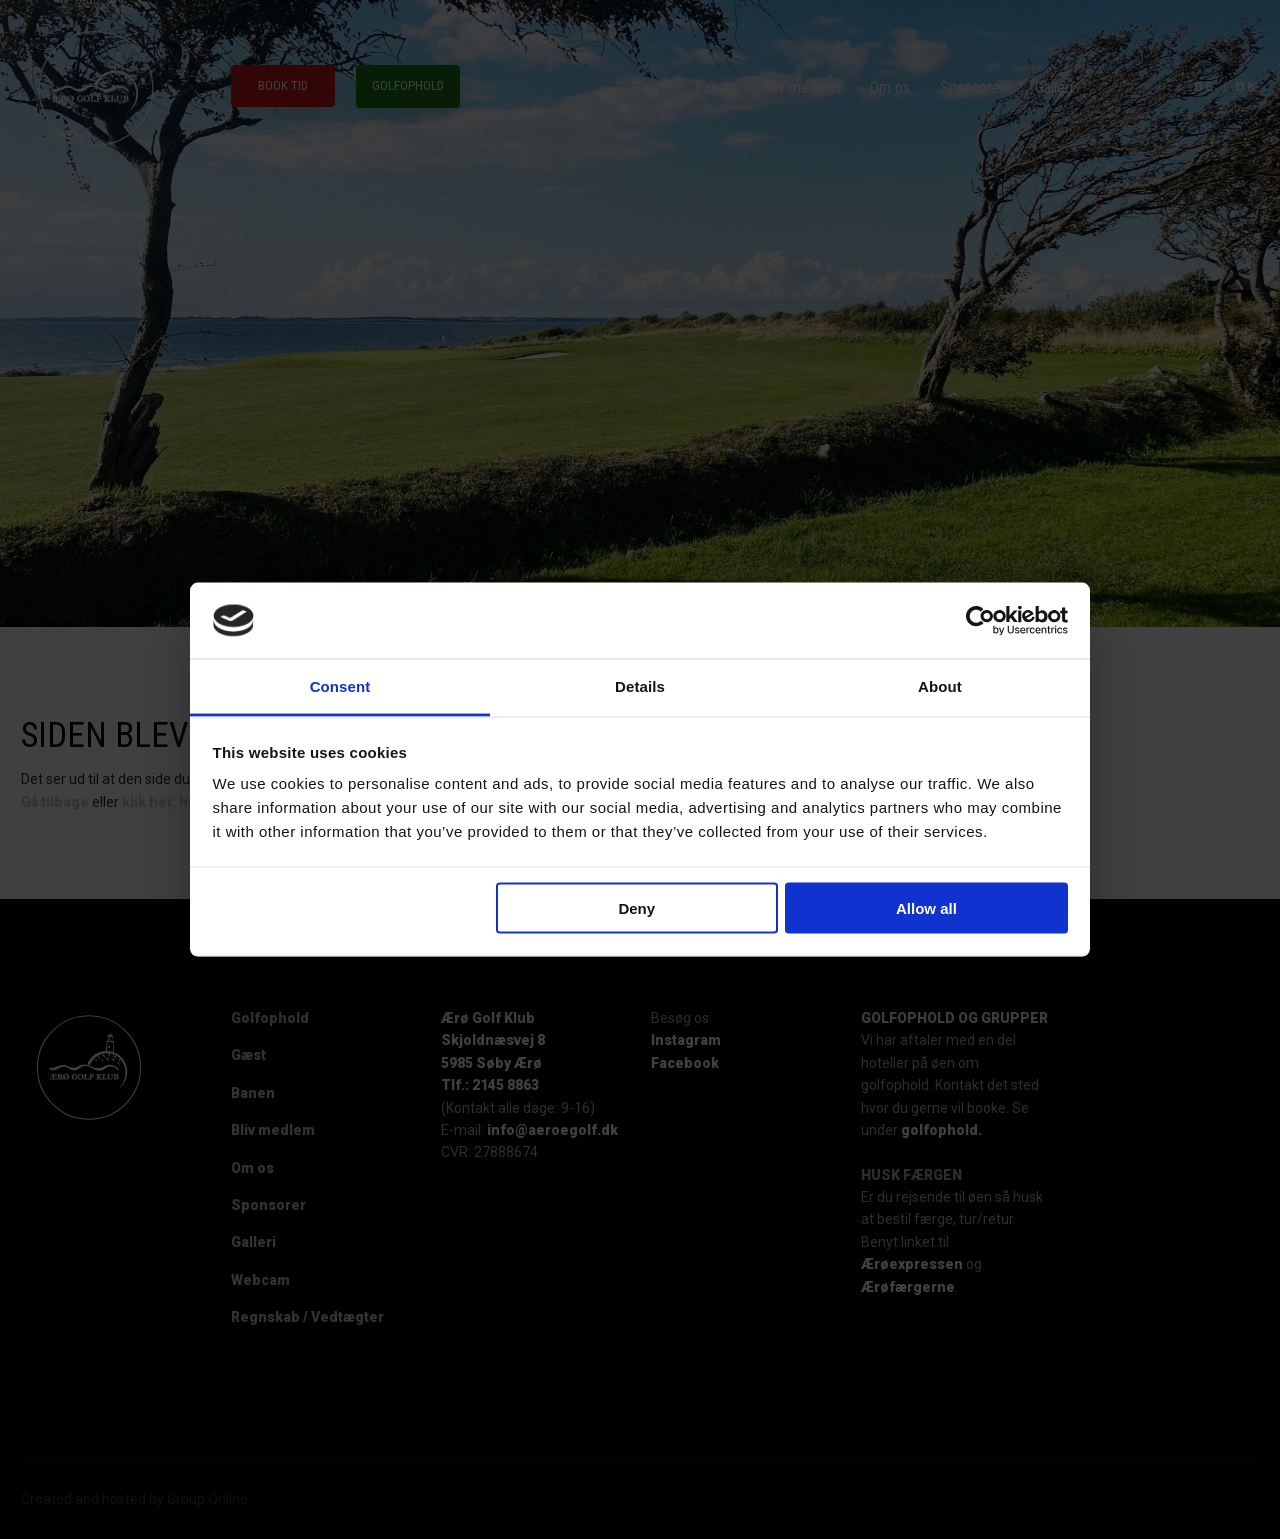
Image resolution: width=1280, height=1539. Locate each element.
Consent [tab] (340, 686)
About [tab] (940, 686)
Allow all (926, 907)
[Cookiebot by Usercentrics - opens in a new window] (980, 621)
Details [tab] (640, 686)
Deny (636, 907)
